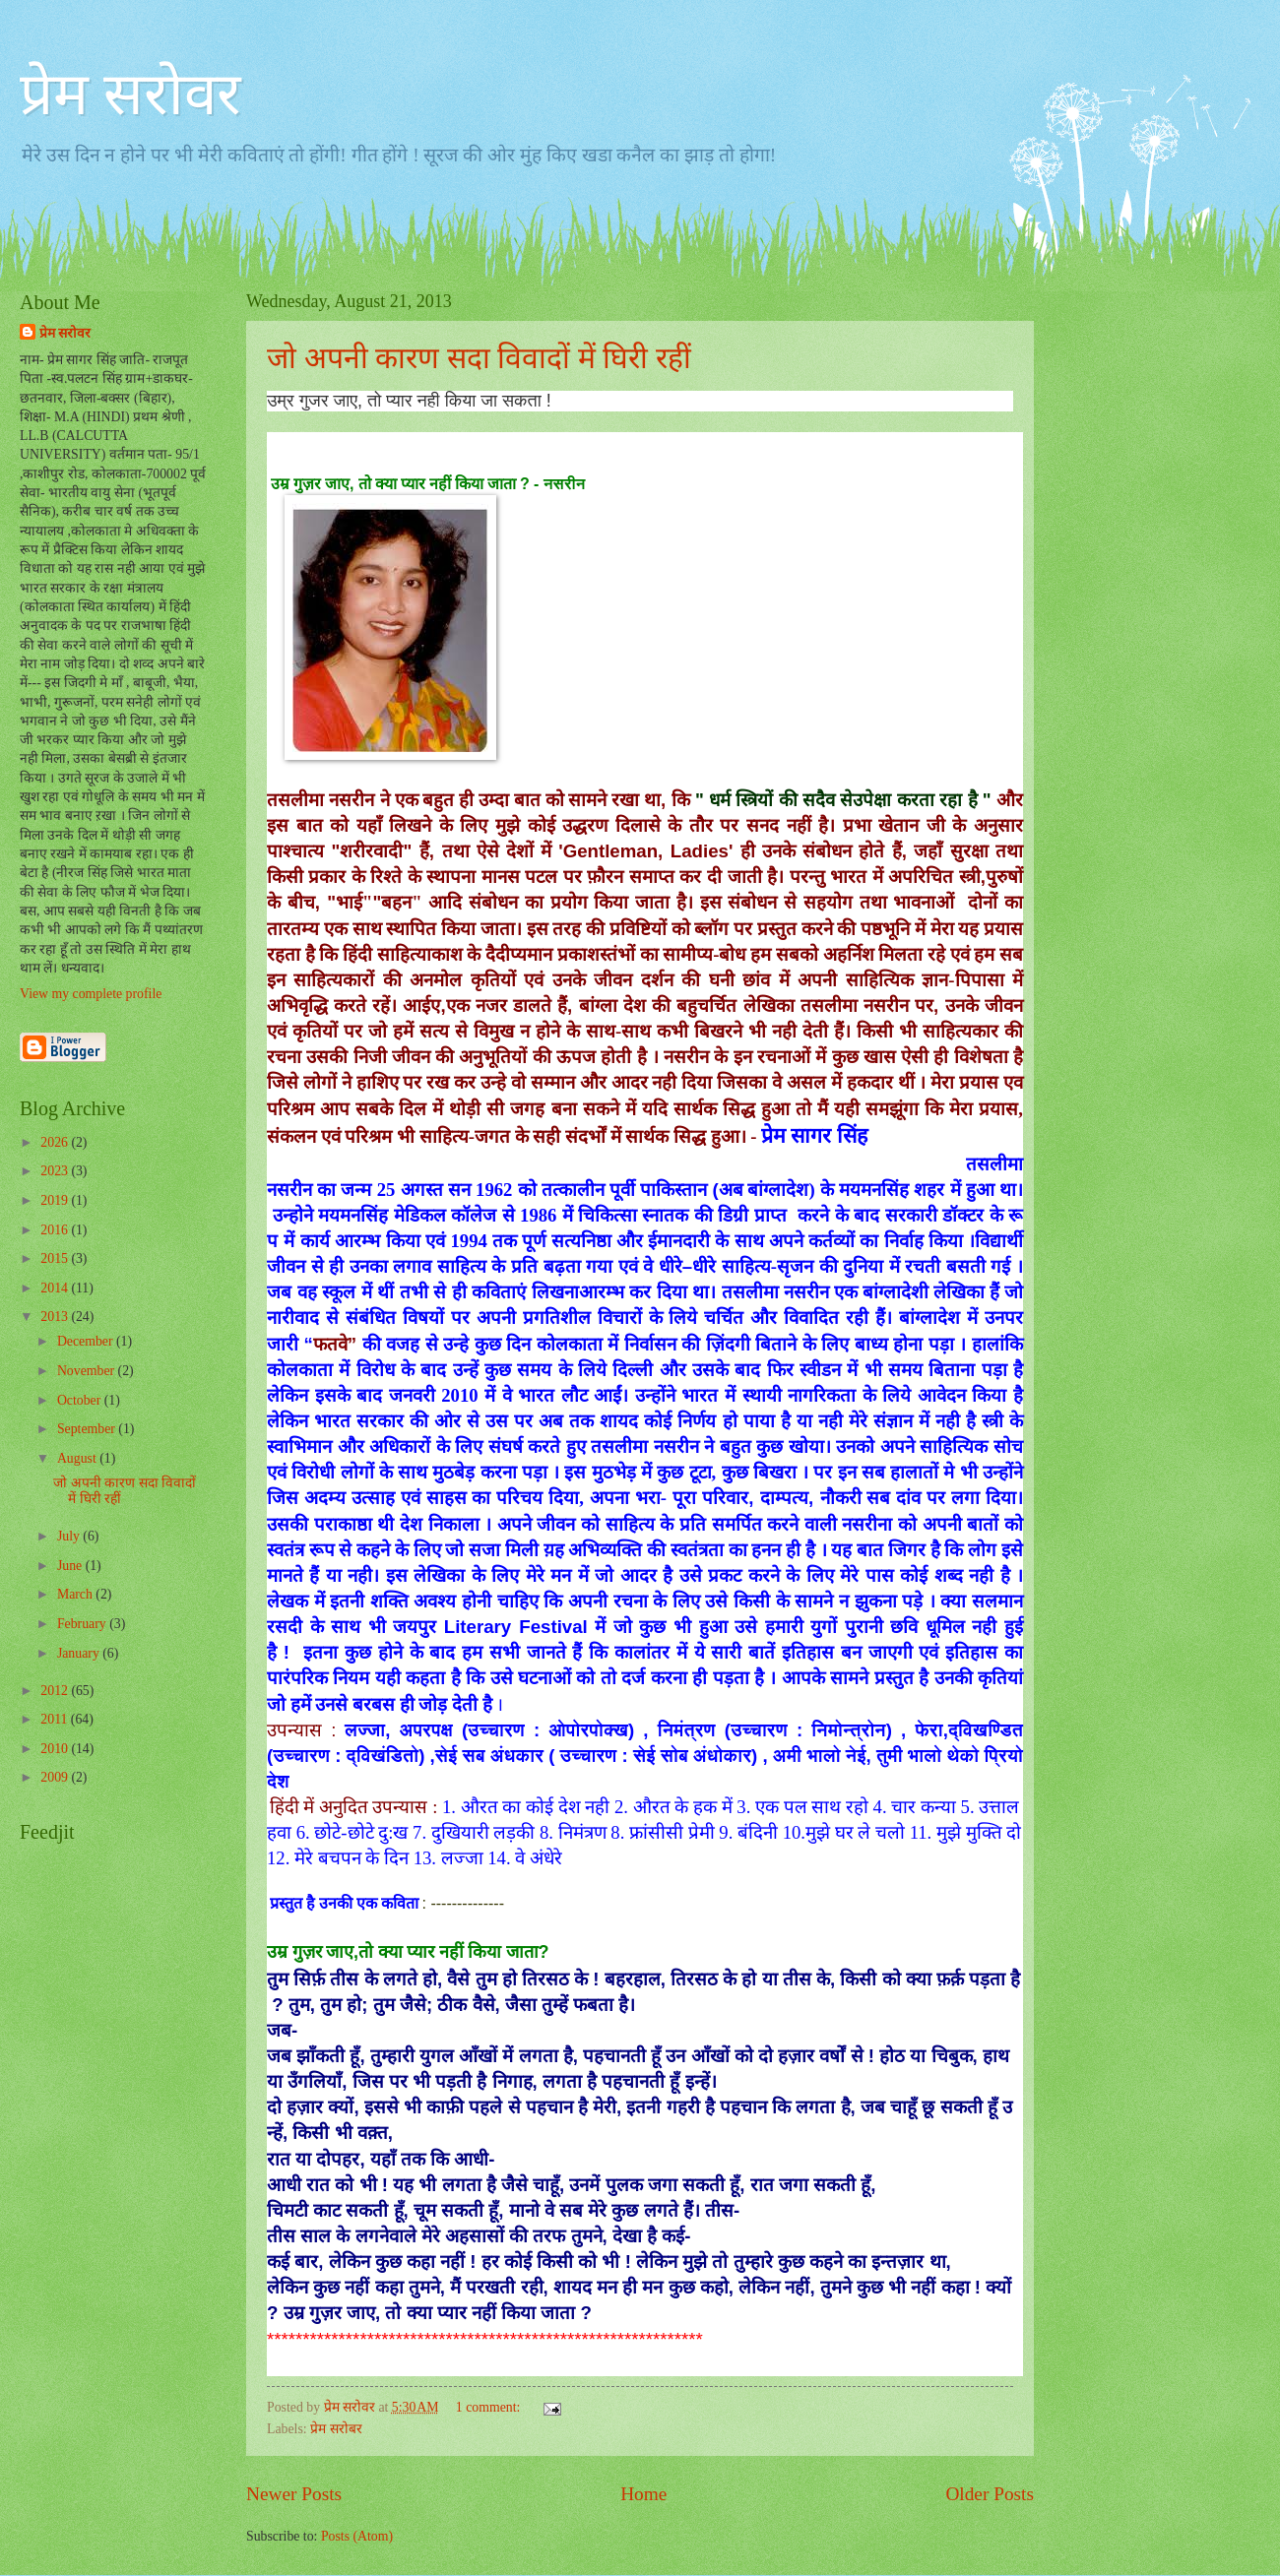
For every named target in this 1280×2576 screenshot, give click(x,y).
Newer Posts (294, 2493)
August (78, 1458)
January (79, 1653)
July (70, 1536)
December (86, 1341)
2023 (55, 1170)
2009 (55, 1777)
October (80, 1400)
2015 (55, 1258)
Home (643, 2493)
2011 (55, 1719)
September (87, 1428)
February (83, 1623)
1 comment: (490, 2407)
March (76, 1594)
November (87, 1370)
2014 (55, 1288)
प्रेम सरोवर (130, 94)
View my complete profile (90, 993)
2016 (55, 1230)
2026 (55, 1142)
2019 (55, 1200)
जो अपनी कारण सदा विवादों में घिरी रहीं (479, 358)
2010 (55, 1748)
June (71, 1565)
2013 (55, 1316)
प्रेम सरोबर (335, 2428)
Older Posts (989, 2493)
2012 (55, 1690)
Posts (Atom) (357, 2536)
